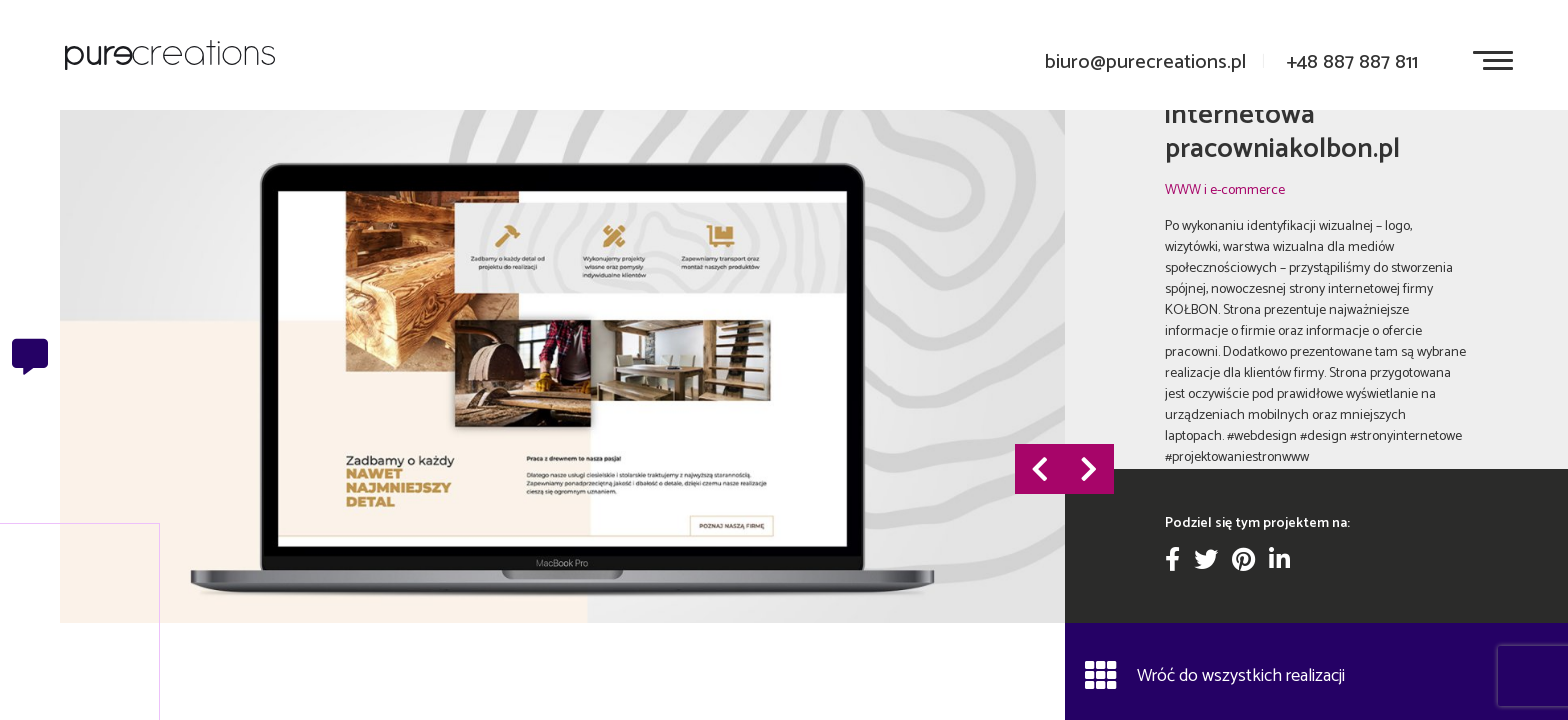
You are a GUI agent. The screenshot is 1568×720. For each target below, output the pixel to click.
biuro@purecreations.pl (1145, 62)
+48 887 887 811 (1352, 62)
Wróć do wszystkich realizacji (1215, 675)
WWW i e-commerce (1225, 190)
